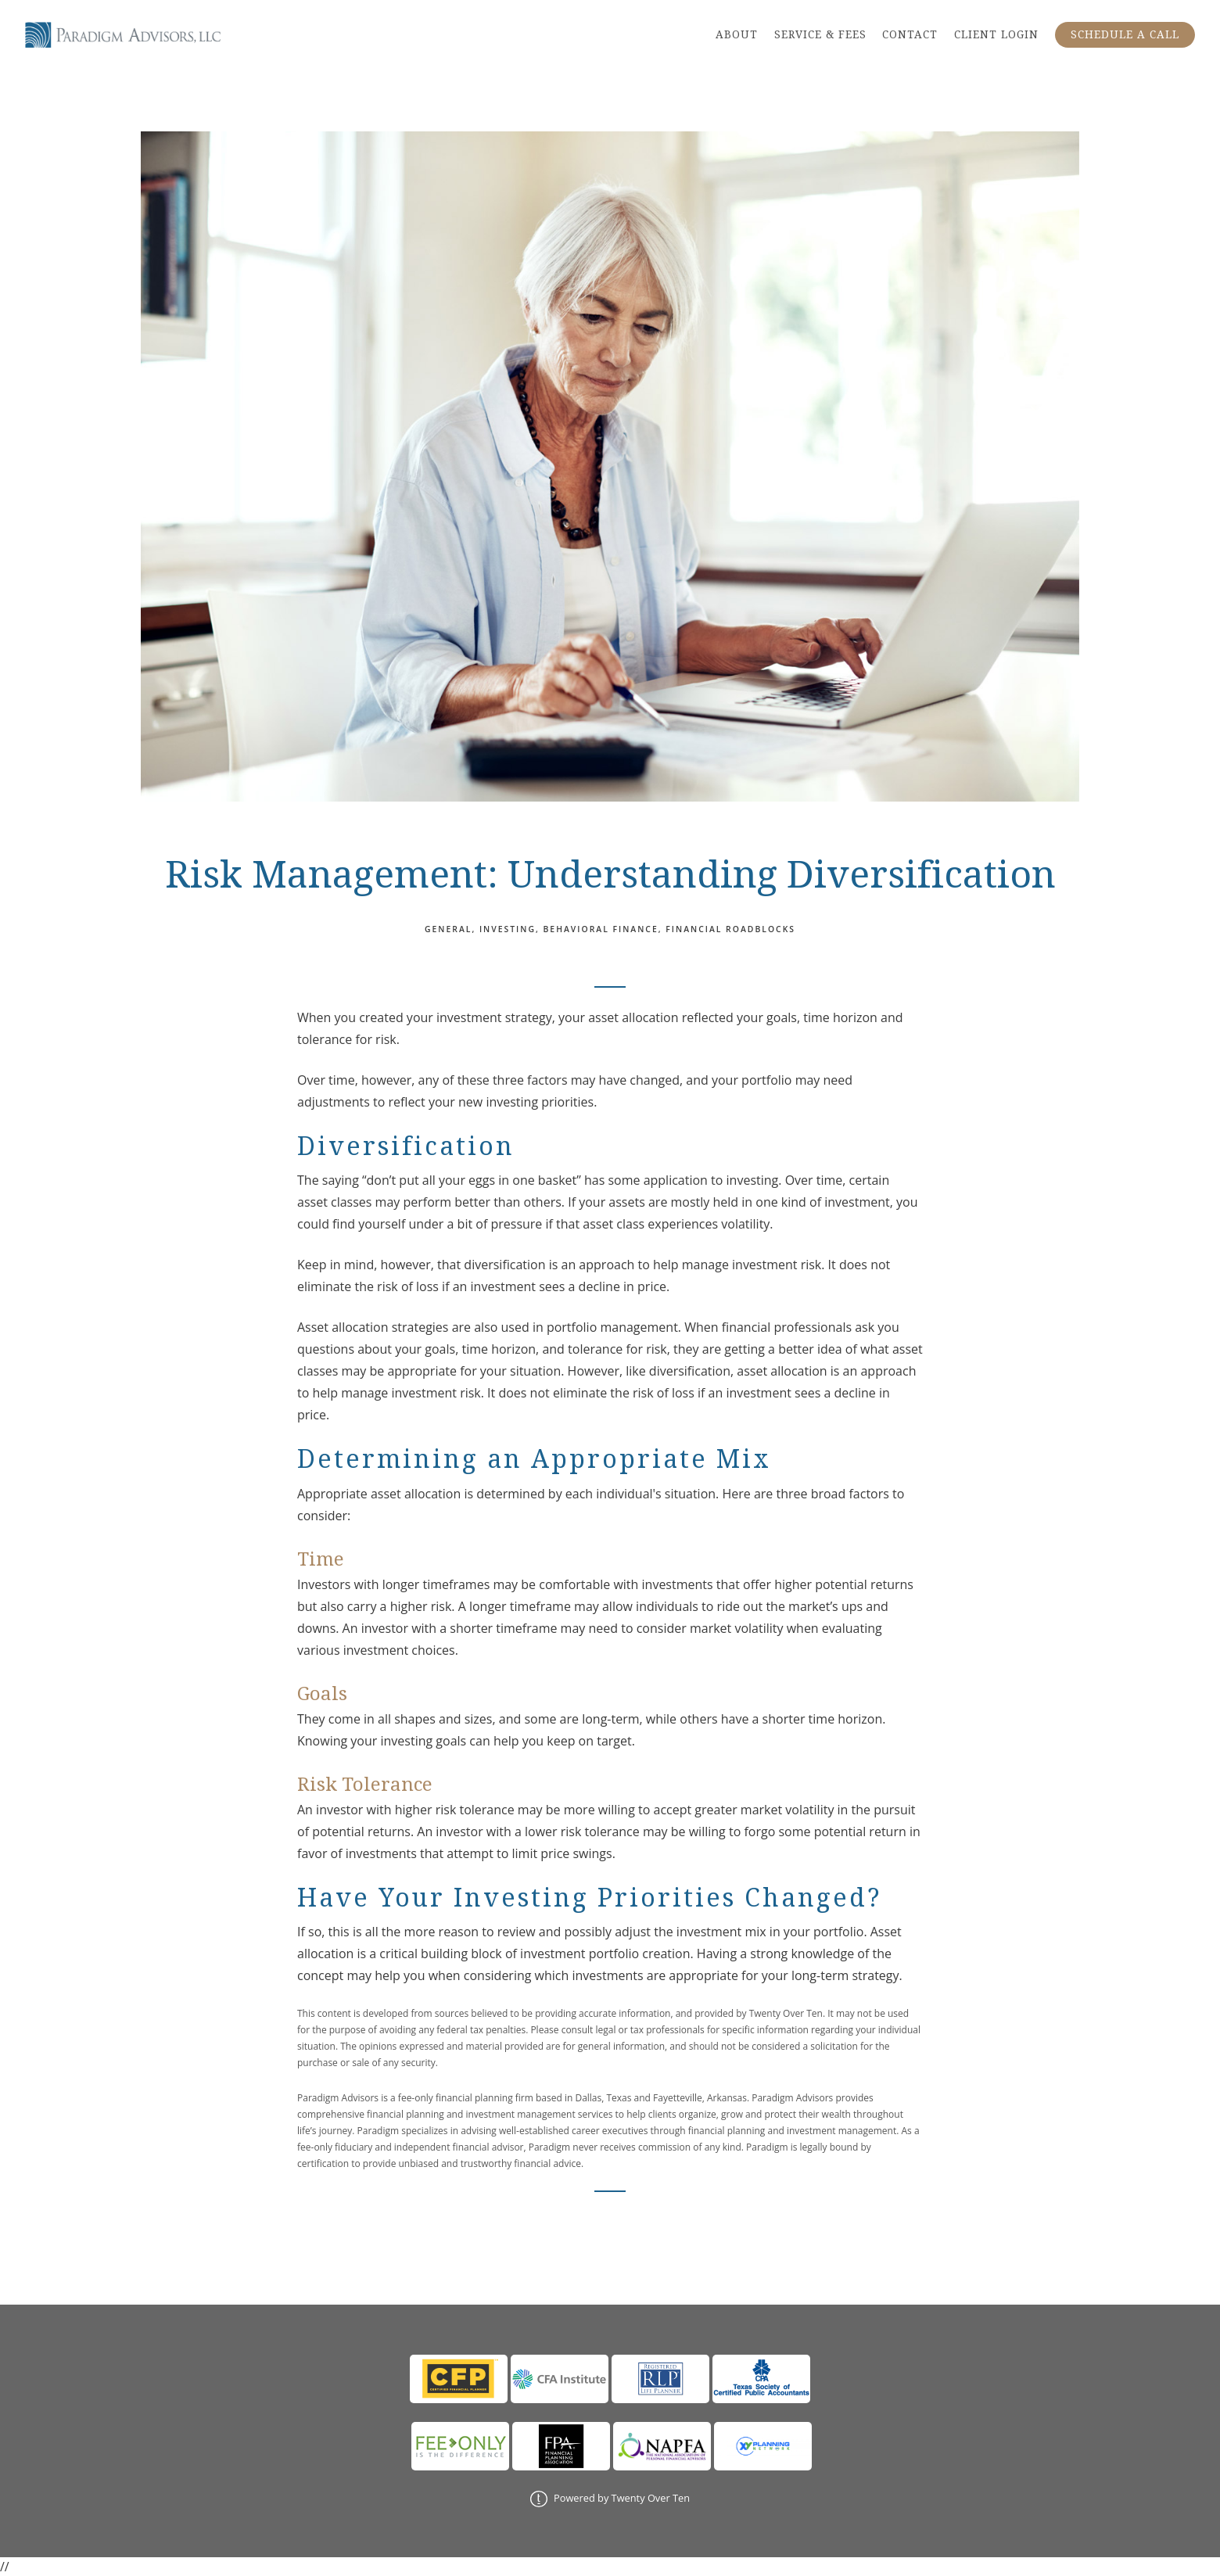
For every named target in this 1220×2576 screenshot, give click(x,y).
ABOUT (737, 34)
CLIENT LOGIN (996, 34)
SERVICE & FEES (820, 34)
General (448, 929)
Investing (507, 929)
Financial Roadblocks (730, 929)
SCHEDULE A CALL (1125, 34)
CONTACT (910, 34)
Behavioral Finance (601, 929)
